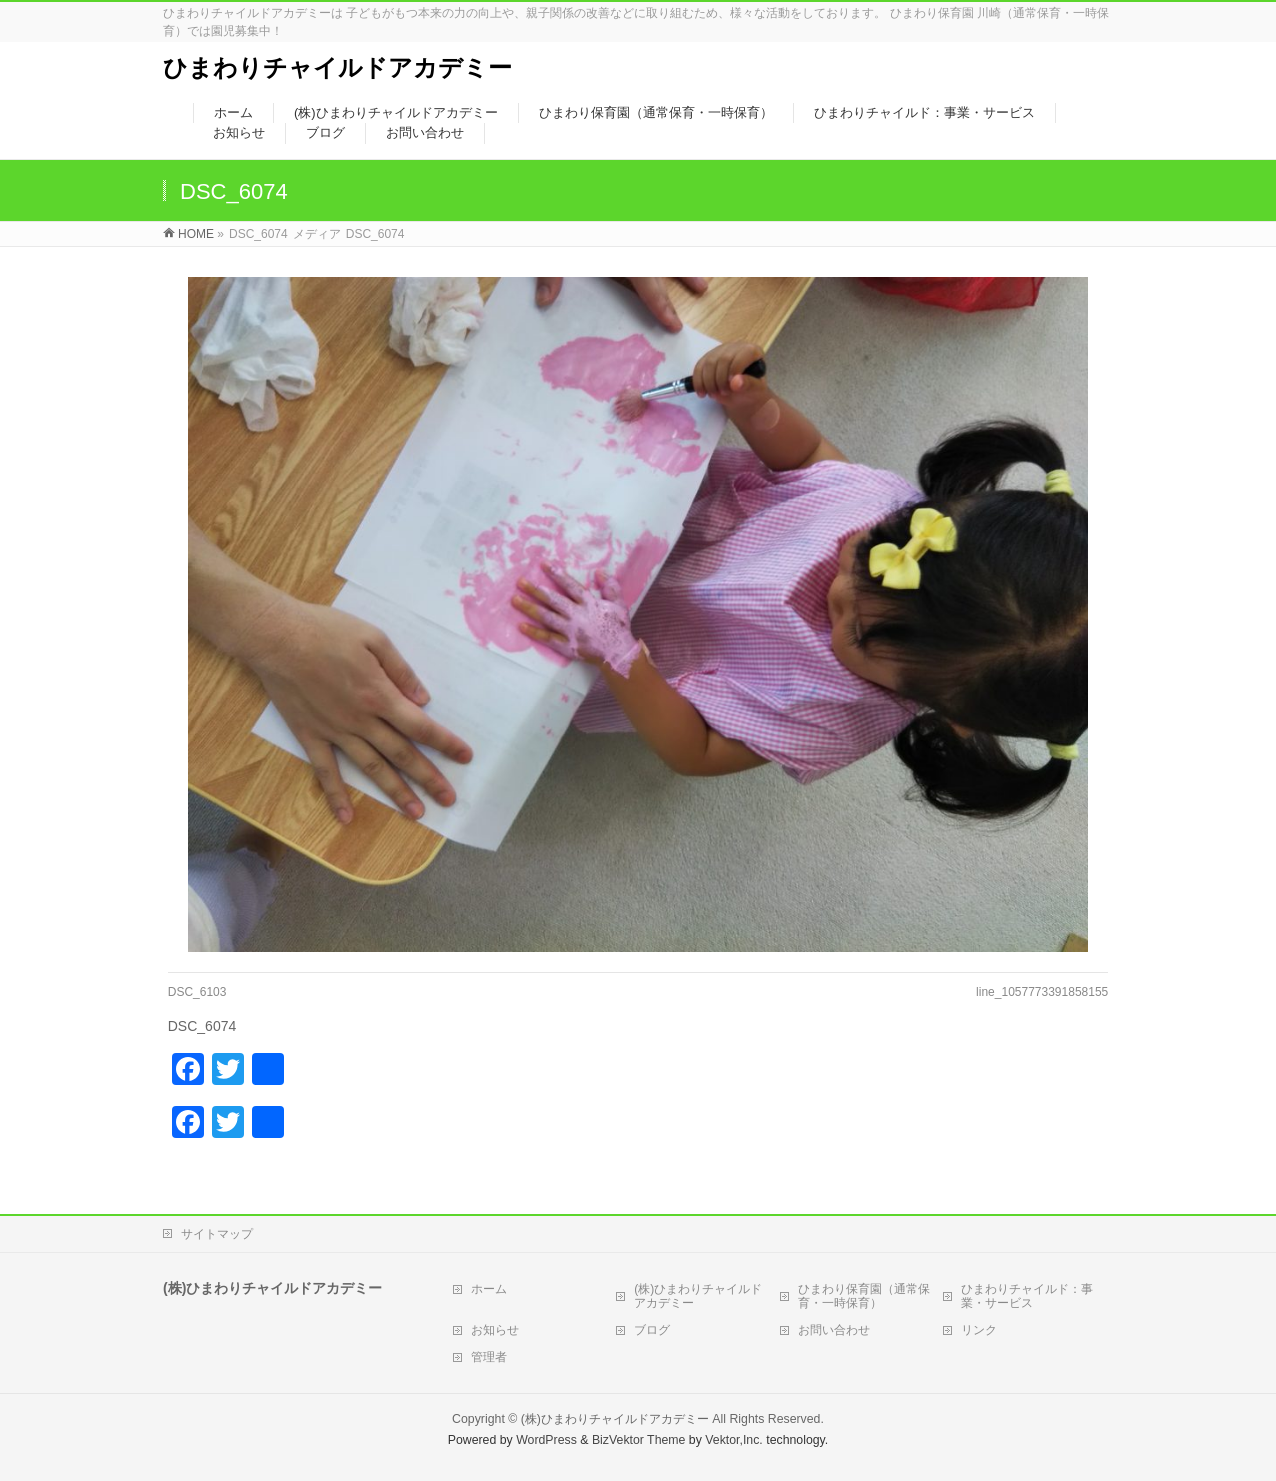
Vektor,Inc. (734, 1440)
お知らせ (495, 1330)
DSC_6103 (197, 992)
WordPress (546, 1440)
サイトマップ (217, 1234)
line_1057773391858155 (1042, 992)
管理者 (489, 1357)
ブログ (652, 1330)
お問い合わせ (834, 1330)
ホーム (489, 1289)
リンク (979, 1330)
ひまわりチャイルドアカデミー (337, 67)
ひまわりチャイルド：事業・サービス (1027, 1296)
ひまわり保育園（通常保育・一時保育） (864, 1296)
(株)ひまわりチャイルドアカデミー (698, 1296)
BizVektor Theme (639, 1440)
